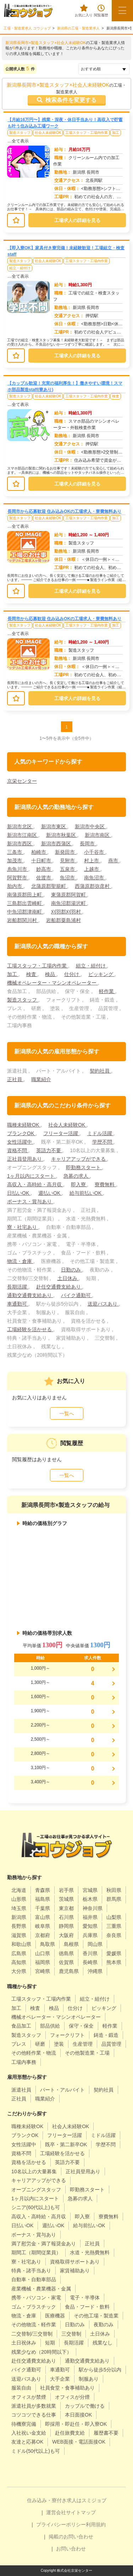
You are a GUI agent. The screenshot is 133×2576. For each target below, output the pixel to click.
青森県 (42, 1890)
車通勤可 (17, 1304)
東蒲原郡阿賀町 (69, 894)
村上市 (92, 860)
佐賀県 (66, 1962)
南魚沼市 (94, 877)
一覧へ (66, 1413)
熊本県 (113, 1962)
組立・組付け (20, 268)
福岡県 (42, 1962)
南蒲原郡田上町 (25, 894)
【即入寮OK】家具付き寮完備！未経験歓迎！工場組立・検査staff (65, 251)
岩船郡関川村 (22, 920)
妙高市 (44, 869)
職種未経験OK (23, 1125)
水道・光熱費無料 (90, 2252)
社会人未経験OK (48, 133)
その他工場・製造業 (96, 2316)
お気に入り (84, 11)
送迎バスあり (103, 1304)
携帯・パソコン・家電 (36, 2297)
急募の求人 (76, 1176)
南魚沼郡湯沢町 (69, 903)
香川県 (90, 1953)
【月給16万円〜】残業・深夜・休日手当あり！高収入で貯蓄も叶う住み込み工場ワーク (65, 123)
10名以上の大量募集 (34, 2171)
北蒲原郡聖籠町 (49, 886)
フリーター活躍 (61, 1133)
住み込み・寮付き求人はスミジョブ (66, 2500)
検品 (50, 974)
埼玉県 (18, 1908)
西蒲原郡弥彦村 (93, 886)
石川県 (66, 1917)
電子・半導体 (85, 2297)
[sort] (103, 69)
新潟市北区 (20, 826)
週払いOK (50, 1193)
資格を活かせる (28, 2162)
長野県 (18, 1926)
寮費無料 (105, 1184)
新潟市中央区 (90, 826)
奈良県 (113, 1935)
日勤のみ (71, 1270)
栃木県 (90, 1899)
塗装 (59, 2044)
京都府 (42, 1935)
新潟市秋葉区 (61, 835)
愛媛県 (113, 1953)
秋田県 (113, 1890)
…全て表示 (18, 141)
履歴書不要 (106, 2433)
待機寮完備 (23, 2424)
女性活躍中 (20, 1142)
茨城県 (66, 1899)
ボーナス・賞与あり (30, 1201)
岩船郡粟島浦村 (63, 920)
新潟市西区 (20, 843)
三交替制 (71, 2334)
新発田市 (65, 852)
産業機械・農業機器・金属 (41, 2289)
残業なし (102, 2342)
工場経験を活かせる (30, 1329)
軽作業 (107, 991)
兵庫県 (90, 1935)
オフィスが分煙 (72, 2397)
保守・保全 (81, 2026)
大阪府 (66, 1935)
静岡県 (66, 1926)
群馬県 (113, 1899)
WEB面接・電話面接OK (78, 2442)
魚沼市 (68, 877)
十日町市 (41, 860)
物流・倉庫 (20, 1261)
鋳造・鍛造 (106, 2035)
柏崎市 (39, 852)
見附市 (68, 860)
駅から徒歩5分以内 (100, 2369)
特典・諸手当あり (31, 2270)
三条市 (15, 852)
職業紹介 (41, 1079)
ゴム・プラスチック (33, 2307)
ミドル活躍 (100, 1133)
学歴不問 (102, 1142)
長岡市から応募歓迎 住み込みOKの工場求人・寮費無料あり (64, 511)
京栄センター (22, 781)
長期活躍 (17, 1287)
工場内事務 (23, 2062)
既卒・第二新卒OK (66, 2144)
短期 (50, 2342)
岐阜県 (42, 1926)
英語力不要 (49, 1150)
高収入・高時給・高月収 (35, 1184)
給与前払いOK (86, 1193)
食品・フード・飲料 (87, 2307)
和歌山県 (21, 1944)
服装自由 (21, 2388)
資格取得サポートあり (75, 2262)
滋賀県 (18, 1935)
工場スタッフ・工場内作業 (86, 133)
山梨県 (113, 1917)
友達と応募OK (27, 2442)
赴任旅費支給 (70, 2433)
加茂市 (15, 860)
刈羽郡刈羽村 (66, 912)
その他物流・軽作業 (33, 2324)
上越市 (92, 869)
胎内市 (15, 886)
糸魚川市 (17, 869)
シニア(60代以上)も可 (35, 2207)
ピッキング (101, 974)
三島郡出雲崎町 (25, 903)
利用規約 (96, 2524)
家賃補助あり (75, 2270)
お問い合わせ (71, 2548)
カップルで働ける (85, 2406)
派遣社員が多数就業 (33, 2406)
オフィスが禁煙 (28, 2397)
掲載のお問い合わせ (71, 2536)
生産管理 (83, 2044)
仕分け (72, 974)
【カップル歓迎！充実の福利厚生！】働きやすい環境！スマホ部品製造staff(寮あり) (64, 386)
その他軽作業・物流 (33, 2053)
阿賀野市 (17, 877)
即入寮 (79, 1184)
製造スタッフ (20, 133)
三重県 (113, 1926)
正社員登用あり (25, 1159)
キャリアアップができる (79, 1159)
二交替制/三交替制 (31, 2334)
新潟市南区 (98, 835)
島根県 (71, 1944)
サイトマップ (81, 2512)
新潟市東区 (54, 826)
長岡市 (88, 843)
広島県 (18, 1953)
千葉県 (42, 1908)
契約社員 (100, 1071)
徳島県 (66, 1953)
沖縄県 (95, 1971)
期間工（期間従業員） (36, 2252)
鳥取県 (47, 1944)
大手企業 (60, 2379)
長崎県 (90, 1962)
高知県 (18, 1962)
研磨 (40, 2044)
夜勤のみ (103, 2324)
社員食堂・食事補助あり (67, 2388)
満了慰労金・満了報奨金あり (43, 2243)
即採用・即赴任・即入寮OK (76, 2424)
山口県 (42, 1953)
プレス (18, 2044)
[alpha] (28, 10)
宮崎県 (42, 1971)
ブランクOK (21, 1133)
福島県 (42, 1899)
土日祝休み (23, 2342)
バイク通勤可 (76, 1295)
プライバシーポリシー (61, 2524)
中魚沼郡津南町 (25, 912)
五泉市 (68, 869)
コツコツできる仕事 (33, 2415)
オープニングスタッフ (36, 2189)
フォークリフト (67, 2035)
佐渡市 (44, 877)
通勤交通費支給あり (30, 1295)
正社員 (15, 1079)
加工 (115, 133)
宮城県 (90, 1890)
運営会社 (56, 2512)
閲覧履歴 (101, 11)
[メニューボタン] (122, 10)
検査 (115, 396)
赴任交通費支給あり (59, 1287)
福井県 (90, 1917)
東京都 (66, 1908)
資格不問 (17, 1150)
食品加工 (21, 2026)
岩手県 (66, 1890)
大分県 (18, 1971)
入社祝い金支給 (28, 2433)
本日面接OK (78, 2415)
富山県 (42, 1917)
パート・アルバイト (62, 2090)
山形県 (18, 1899)
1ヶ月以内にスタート (31, 1176)
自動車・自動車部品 (33, 2279)
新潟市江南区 (22, 835)
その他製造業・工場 (87, 2053)
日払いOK (19, 1193)
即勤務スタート (84, 1167)
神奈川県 (92, 1908)
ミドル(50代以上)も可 (35, 2451)
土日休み (68, 1278)
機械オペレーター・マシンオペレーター (52, 983)
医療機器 (55, 2316)
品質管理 (111, 2044)
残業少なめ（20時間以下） (41, 2352)
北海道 (18, 1890)
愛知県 (90, 1926)
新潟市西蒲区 (56, 843)
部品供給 (50, 2026)
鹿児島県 (69, 1971)
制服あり (89, 2379)
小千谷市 (94, 852)
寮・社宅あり (22, 1227)
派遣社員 (21, 2090)
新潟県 (18, 1917)
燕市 (114, 860)
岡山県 (95, 1944)
